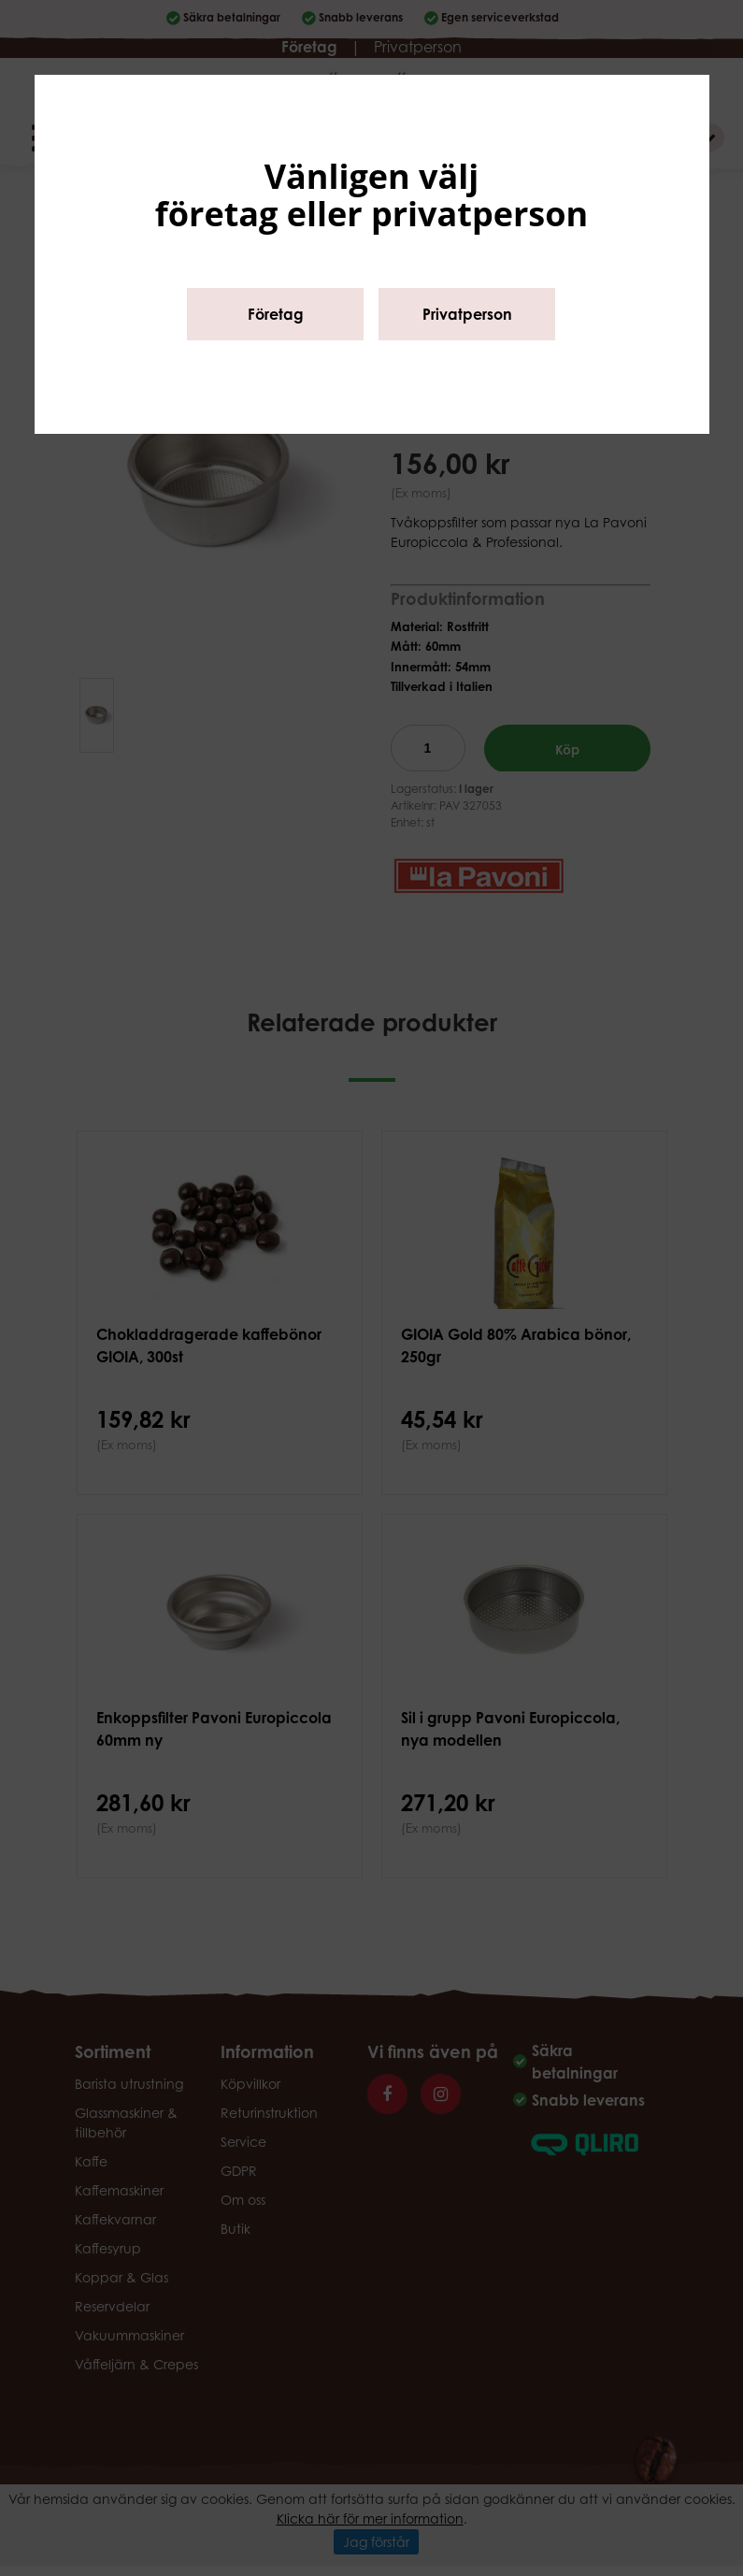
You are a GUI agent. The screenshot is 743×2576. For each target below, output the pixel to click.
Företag (276, 314)
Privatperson (467, 314)
